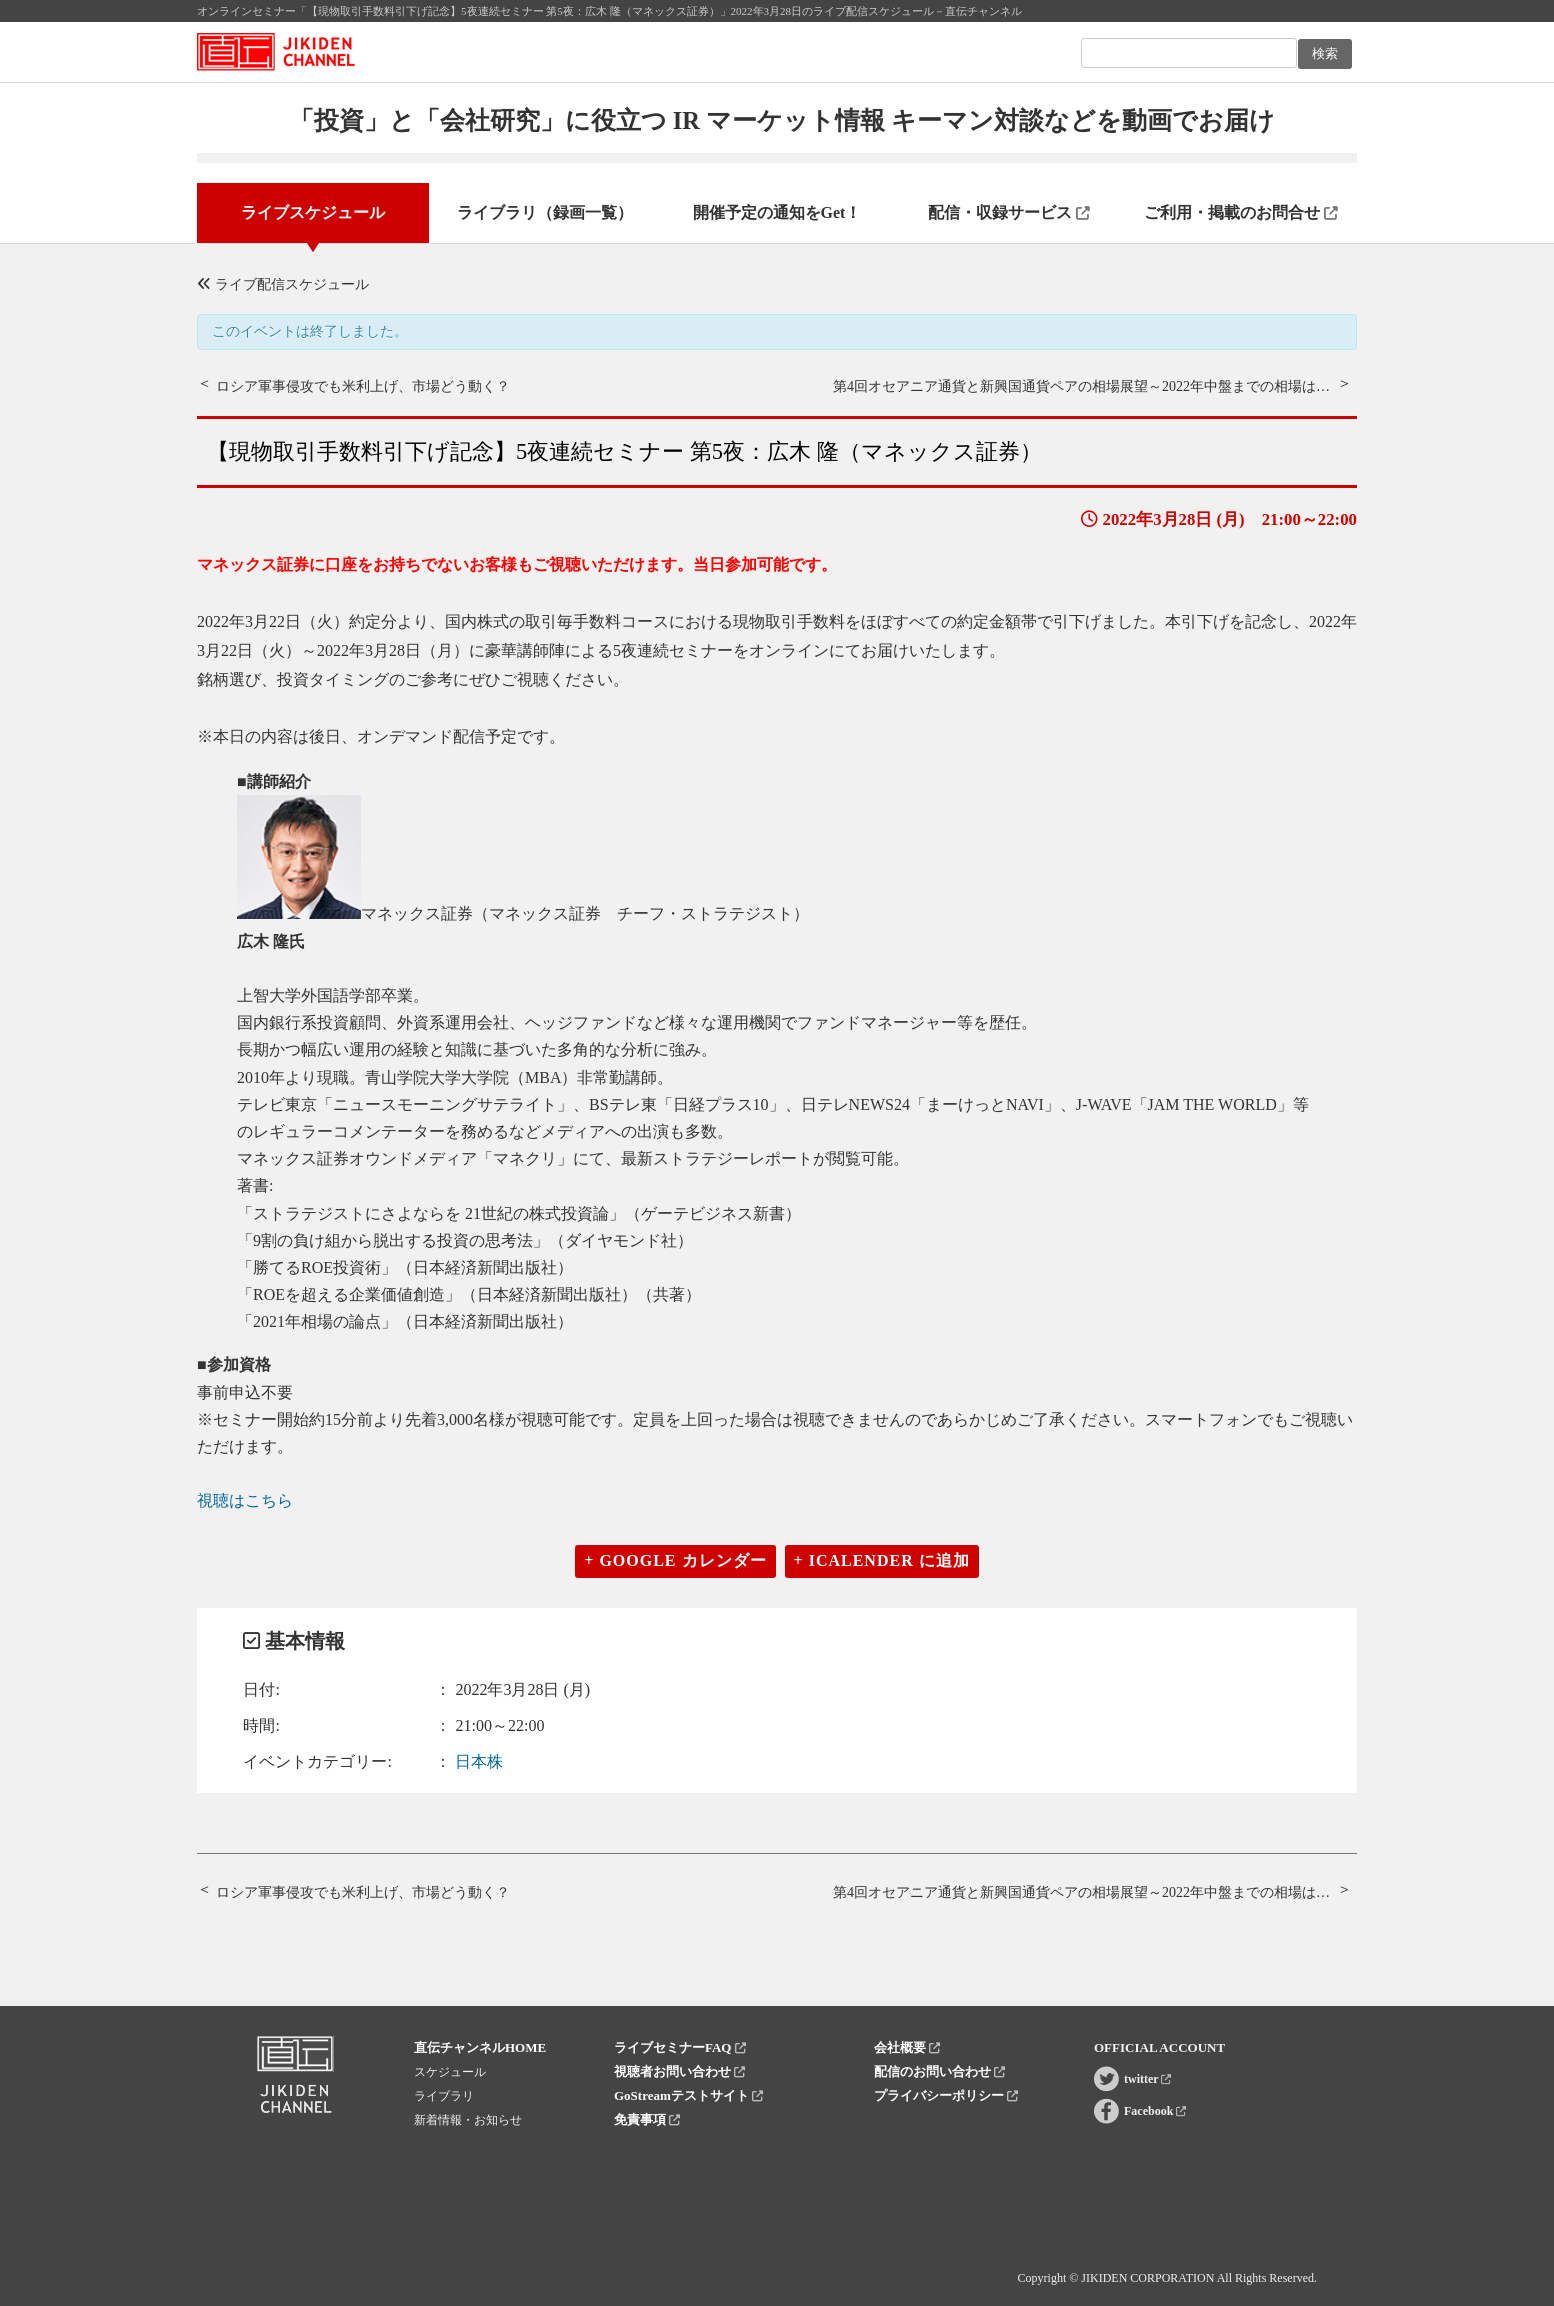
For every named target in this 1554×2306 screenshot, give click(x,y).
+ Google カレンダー (675, 1560)
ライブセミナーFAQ (680, 2047)
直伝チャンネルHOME (480, 2047)
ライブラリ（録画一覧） (545, 212)
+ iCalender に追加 (882, 1560)
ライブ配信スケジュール (283, 284)
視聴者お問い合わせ (679, 2071)
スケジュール (450, 2072)
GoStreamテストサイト (688, 2095)
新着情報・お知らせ (468, 2120)
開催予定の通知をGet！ (777, 212)
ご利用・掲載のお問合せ (1241, 212)
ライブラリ (444, 2096)
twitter (1147, 2079)
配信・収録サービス (1009, 212)
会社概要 (907, 2047)
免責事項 (647, 2119)
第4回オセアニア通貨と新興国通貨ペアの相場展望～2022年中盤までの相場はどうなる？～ (1116, 386)
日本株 (479, 1761)
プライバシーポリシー (946, 2095)
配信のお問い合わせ (939, 2071)
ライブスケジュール (313, 212)
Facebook (1155, 2111)
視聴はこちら (245, 1500)
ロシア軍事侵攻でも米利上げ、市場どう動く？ (363, 386)
